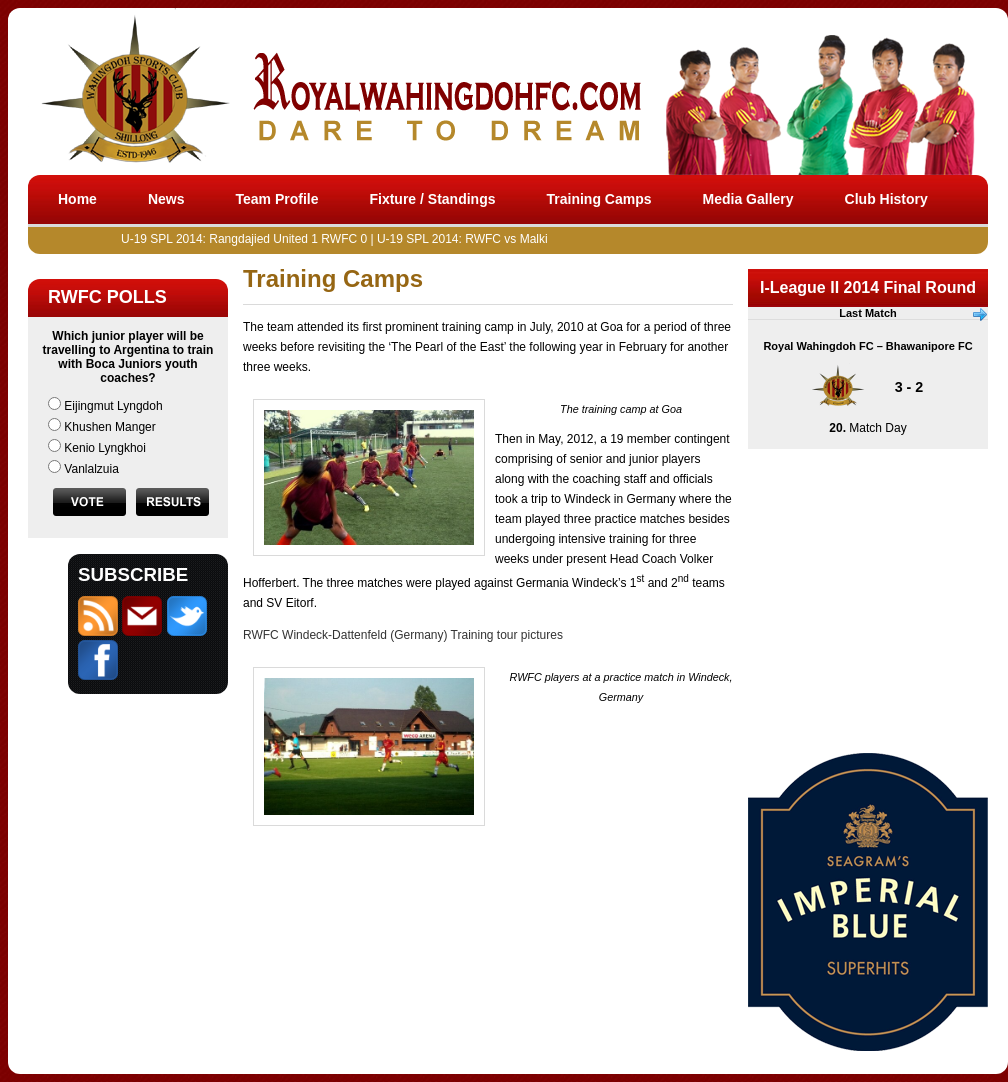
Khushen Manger (109, 427)
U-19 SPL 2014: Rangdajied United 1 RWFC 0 (250, 239)
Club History (886, 199)
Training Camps (599, 199)
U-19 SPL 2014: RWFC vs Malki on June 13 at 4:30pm (528, 239)
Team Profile (276, 199)
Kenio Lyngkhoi (105, 448)
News (166, 199)
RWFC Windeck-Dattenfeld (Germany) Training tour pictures (403, 635)
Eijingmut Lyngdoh (113, 406)
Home (77, 199)
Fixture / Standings (432, 199)
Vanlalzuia (91, 469)
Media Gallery (748, 199)
